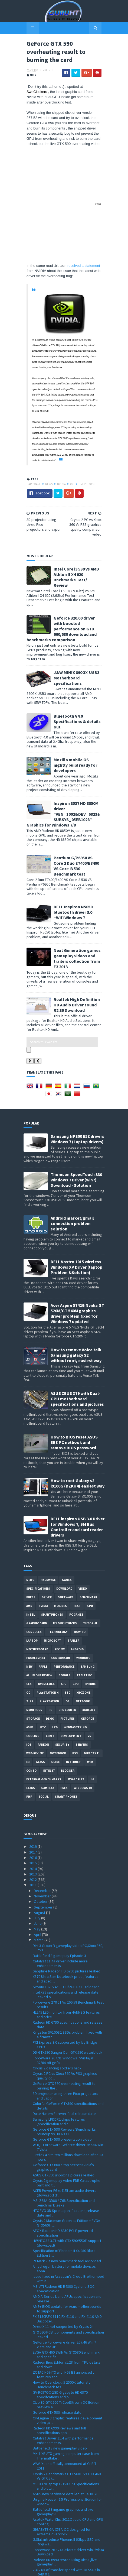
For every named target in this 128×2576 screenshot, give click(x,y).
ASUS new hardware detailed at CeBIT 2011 (67, 2433)
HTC (43, 1667)
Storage (33, 1658)
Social (43, 1736)
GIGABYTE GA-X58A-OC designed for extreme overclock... (62, 2471)
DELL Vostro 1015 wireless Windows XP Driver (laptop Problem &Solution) (76, 1207)
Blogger (67, 1710)
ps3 (75, 1693)
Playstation (49, 1641)
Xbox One (83, 1632)
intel (30, 1554)
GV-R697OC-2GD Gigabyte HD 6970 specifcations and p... (60, 2334)
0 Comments (42, 72)
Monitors (34, 1650)
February (41, 2525)
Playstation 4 (47, 1632)
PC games (76, 1554)
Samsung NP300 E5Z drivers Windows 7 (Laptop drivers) (77, 1078)
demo (50, 1658)
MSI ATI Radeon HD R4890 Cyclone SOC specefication (63, 2228)
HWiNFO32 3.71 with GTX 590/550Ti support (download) (67, 2183)
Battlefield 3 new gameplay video (60, 2388)
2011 (33, 1824)
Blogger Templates (86, 2569)
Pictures (67, 1658)
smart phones (66, 1736)
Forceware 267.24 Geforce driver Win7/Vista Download (68, 2491)
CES (29, 1624)
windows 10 (83, 1728)
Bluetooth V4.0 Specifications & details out (74, 682)
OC (69, 464)
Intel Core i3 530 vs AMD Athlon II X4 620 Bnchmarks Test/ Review (77, 550)
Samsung (88, 1606)
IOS (28, 1684)
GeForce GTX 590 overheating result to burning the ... (64, 2025)
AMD (29, 1546)
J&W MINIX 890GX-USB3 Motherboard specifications (73, 638)
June (38, 1863)
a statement (87, 262)
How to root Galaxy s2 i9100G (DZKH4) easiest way (77, 1423)
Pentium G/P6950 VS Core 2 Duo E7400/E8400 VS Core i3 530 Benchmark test (77, 818)
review (59, 1589)
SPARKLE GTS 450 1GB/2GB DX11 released (66, 1926)
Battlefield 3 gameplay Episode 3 (59, 1895)
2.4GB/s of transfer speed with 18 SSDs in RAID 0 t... (66, 2511)
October (41, 1841)
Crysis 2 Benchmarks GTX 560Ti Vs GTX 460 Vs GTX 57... (67, 2416)
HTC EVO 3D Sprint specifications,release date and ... (66, 2152)
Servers (82, 1684)
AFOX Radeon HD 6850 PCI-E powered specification (63, 2173)
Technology (58, 1572)
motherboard (37, 1589)
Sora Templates (56, 2569)
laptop (32, 1580)
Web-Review (35, 1693)
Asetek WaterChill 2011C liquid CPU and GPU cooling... (68, 2461)
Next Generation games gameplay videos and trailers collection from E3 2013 (77, 908)
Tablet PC (84, 1615)
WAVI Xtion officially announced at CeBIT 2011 (64, 2405)
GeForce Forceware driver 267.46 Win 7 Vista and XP (64, 2284)
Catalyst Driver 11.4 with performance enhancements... (63, 2380)
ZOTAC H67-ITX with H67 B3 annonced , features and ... (63, 2314)
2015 (33, 1802)
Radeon (43, 1684)
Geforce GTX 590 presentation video (62, 2079)
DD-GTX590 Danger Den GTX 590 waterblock (67, 1992)
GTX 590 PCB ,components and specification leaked (68, 2274)
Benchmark (88, 1537)
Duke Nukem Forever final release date (64, 2053)
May (37, 1868)
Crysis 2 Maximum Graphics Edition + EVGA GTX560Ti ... (66, 2162)
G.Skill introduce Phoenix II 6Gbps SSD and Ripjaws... (66, 2481)
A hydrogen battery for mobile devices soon (64, 2208)
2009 (33, 2541)
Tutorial (90, 1563)
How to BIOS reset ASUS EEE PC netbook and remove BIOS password (74, 1382)
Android (77, 1589)
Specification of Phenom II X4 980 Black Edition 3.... (64, 2193)
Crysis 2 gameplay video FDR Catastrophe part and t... (66, 2122)
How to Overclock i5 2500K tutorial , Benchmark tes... (61, 2324)
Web (90, 1702)
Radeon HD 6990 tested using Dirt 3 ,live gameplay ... (65, 2501)
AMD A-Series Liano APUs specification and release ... (67, 2238)
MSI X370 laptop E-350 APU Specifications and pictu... (66, 2426)
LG (92, 1719)
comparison (60, 1598)
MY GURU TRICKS (65, 1563)
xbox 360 (88, 1650)
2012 (33, 1819)
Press (30, 1537)
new (29, 1606)
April (38, 1874)
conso (31, 1710)
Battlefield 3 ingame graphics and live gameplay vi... (63, 2451)
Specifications (38, 1528)
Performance (64, 1606)
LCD (55, 1667)
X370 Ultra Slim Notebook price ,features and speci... (66, 1918)
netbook (83, 1641)
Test (77, 1546)
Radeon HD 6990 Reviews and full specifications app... (59, 2370)
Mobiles (60, 1546)
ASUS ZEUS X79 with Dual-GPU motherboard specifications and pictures (77, 1338)
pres (64, 1728)
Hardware (31, 464)
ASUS (30, 1667)
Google (64, 1615)
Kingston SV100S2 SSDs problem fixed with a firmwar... (67, 1974)
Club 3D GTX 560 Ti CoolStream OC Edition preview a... (66, 2344)
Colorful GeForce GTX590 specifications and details (68, 2045)
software (65, 1537)
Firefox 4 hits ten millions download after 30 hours (68, 2097)
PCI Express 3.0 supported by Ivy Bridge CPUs (65, 1984)
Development (71, 1676)
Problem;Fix (35, 1598)
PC (50, 1650)
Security (62, 1684)
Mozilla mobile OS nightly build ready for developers (76, 723)
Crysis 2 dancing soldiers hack (57, 2007)
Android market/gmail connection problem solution (72, 1163)
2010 (33, 2535)
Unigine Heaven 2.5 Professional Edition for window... (67, 2441)
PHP (29, 1736)
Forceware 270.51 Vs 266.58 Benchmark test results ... (68, 1944)
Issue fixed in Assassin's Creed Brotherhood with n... (68, 2218)
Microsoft (52, 1580)
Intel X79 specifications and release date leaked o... (66, 1934)
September (43, 1846)
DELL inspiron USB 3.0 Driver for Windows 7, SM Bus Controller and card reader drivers (77, 1466)
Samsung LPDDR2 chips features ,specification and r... (59, 2061)
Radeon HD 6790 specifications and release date (68, 1964)
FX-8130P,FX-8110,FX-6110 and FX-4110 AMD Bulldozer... (67, 2258)
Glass (40, 1702)
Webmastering (75, 1667)
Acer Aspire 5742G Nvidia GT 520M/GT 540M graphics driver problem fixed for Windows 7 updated (77, 1253)
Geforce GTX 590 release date (57, 2352)
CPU (90, 1546)
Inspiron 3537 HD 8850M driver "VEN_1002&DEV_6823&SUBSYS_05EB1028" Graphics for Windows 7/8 (63, 769)
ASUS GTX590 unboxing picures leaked (63, 2114)
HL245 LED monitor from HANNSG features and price (66, 1954)
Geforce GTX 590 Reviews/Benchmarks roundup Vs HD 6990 (64, 2071)
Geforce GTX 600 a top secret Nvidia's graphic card (63, 2107)
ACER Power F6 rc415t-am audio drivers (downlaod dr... (64, 2132)
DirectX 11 (92, 1693)
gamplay (47, 1728)
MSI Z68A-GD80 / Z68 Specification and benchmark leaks (64, 2142)
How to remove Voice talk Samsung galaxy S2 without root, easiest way (76, 1295)
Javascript (75, 1719)
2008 (33, 2547)
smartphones (52, 1554)
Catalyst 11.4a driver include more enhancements (60, 1903)
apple (43, 1606)
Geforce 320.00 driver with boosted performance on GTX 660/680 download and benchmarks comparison (77, 597)
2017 (33, 1791)
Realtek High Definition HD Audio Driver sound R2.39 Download (77, 950)
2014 (33, 1808)
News (46, 464)
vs (89, 1676)
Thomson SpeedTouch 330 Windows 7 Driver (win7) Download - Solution (76, 1120)
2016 (33, 1797)
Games (67, 1520)
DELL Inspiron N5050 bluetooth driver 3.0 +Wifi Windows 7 (75, 862)
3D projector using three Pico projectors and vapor (65, 2035)
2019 (33, 1786)
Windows (83, 1598)
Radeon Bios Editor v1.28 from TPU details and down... (66, 2304)
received (71, 262)
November (43, 1835)
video (82, 1528)
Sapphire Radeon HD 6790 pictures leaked (66, 1910)
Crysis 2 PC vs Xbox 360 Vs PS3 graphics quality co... (65, 2015)
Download (64, 1528)
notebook (58, 1693)
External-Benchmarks (43, 1719)
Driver (47, 1537)
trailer (73, 1580)
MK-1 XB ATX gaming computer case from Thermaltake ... (66, 2395)
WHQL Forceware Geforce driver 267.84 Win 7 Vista (68, 2087)
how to (80, 1572)
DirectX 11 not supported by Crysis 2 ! (63, 2266)
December (43, 1830)
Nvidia (58, 464)
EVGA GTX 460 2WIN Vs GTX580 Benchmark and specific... (66, 2294)
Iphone (90, 1624)
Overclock (83, 464)
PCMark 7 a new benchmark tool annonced (67, 2200)
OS (67, 1641)
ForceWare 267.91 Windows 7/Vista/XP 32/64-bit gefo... (63, 2000)
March (39, 1879)
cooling (33, 1676)
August (40, 1852)
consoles (34, 1572)
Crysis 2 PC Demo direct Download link (63, 2519)
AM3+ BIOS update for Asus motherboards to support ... (67, 2248)
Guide (55, 1702)
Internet (73, 1702)
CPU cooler (67, 1650)
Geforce (87, 1658)
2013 (33, 1813)
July (37, 1857)
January (40, 2530)
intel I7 (49, 1710)
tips (29, 1641)
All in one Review (39, 1615)
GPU (75, 1624)
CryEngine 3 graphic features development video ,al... (67, 2360)
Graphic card (36, 1563)
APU (63, 1624)
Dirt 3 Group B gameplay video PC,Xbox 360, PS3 (68, 1887)
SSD (67, 1632)
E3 (27, 1702)
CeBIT (50, 1676)
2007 (33, 2552)
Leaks (30, 1728)
